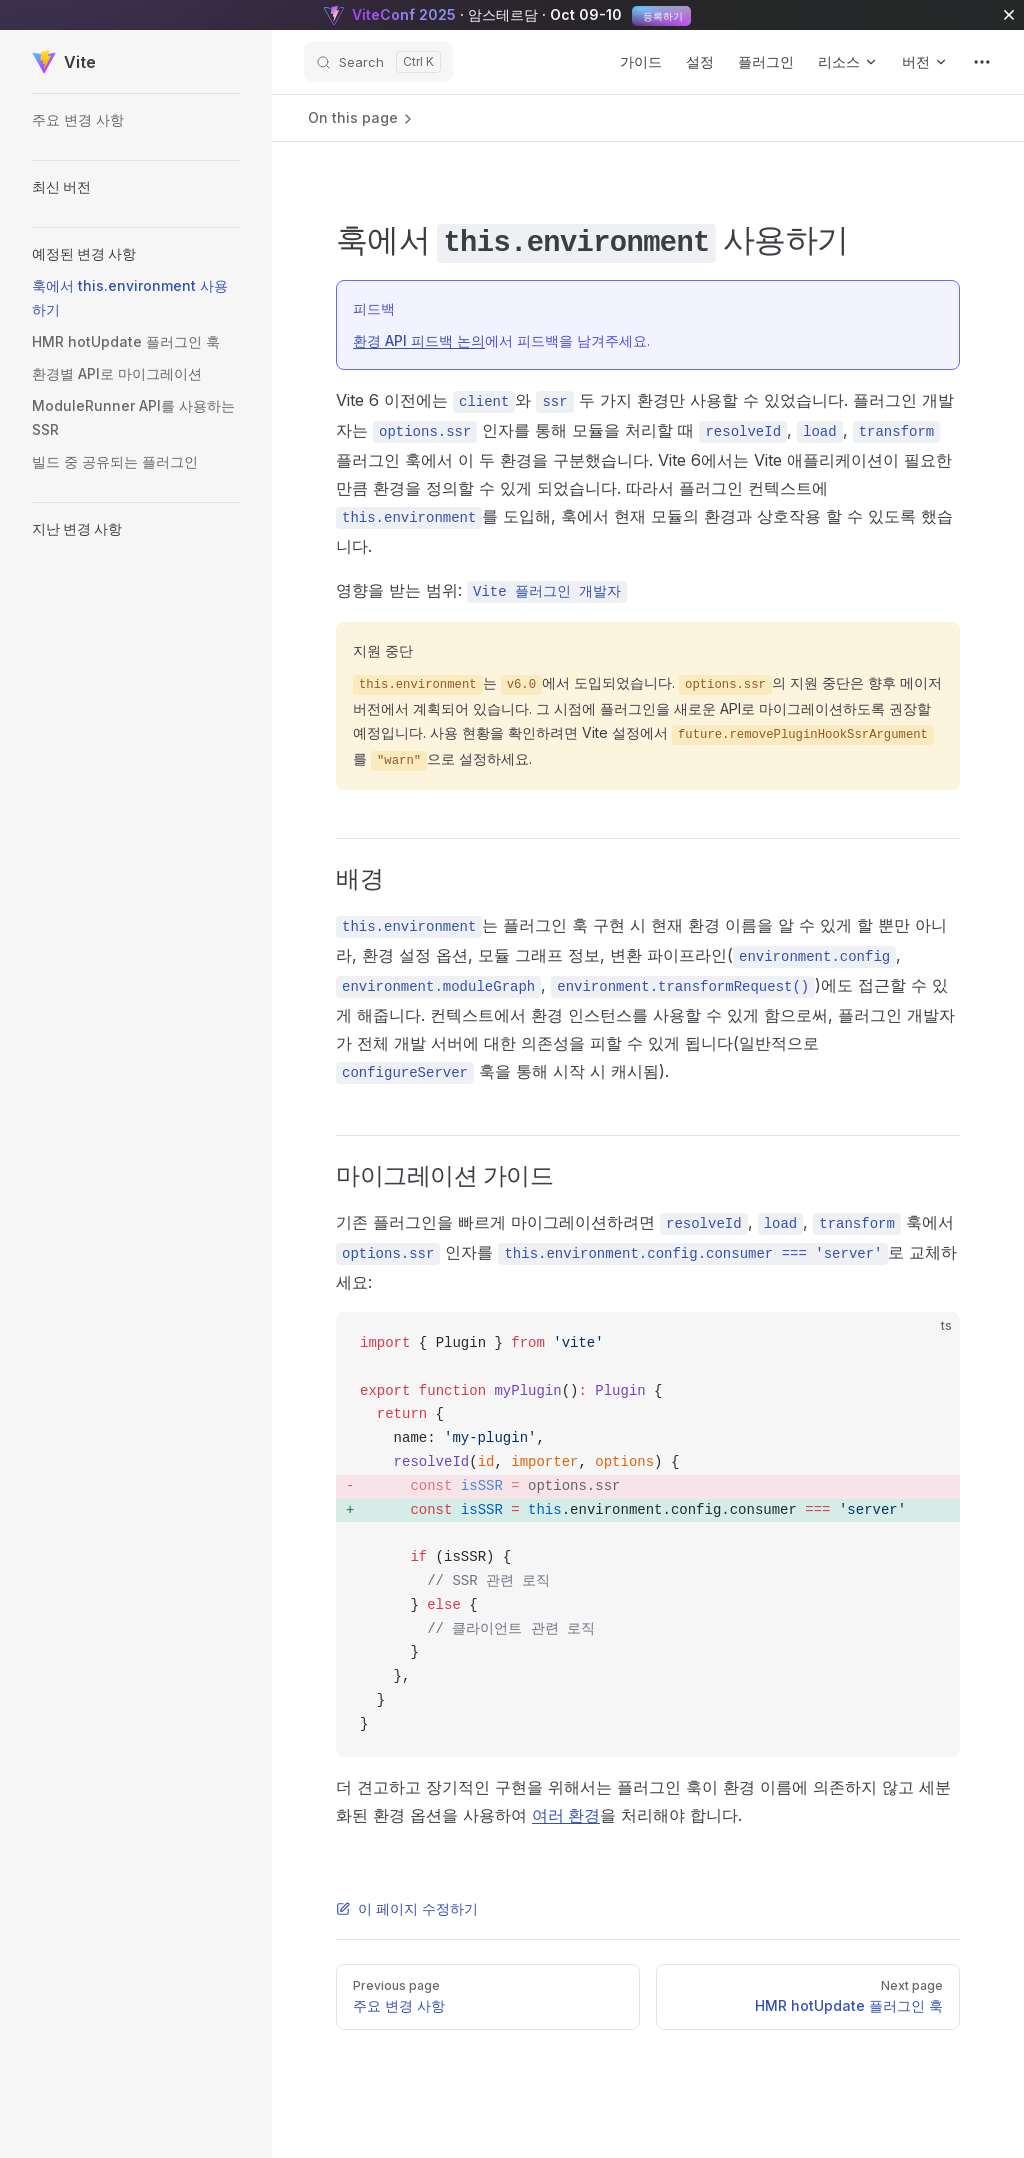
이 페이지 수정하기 (407, 1908)
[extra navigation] (982, 62)
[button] (136, 187)
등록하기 (661, 16)
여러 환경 (566, 1815)
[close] (1009, 15)
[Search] (378, 62)
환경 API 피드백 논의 (419, 340)
